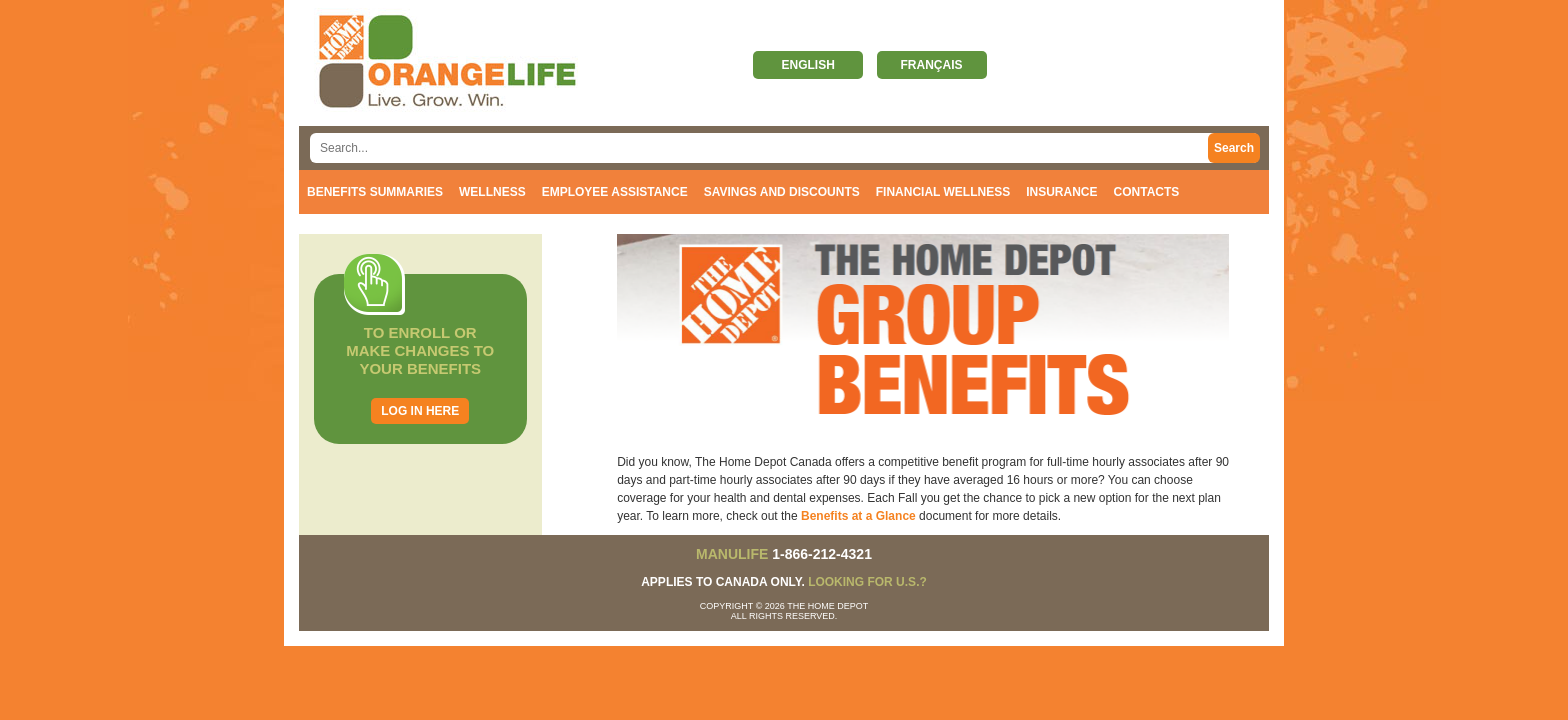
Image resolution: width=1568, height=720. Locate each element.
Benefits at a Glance (858, 516)
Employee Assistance (615, 192)
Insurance (1061, 192)
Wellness (492, 192)
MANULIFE (732, 554)
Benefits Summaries (375, 192)
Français (932, 65)
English (807, 65)
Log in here (420, 411)
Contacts (1147, 192)
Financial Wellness (943, 192)
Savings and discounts (782, 192)
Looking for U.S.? (867, 582)
